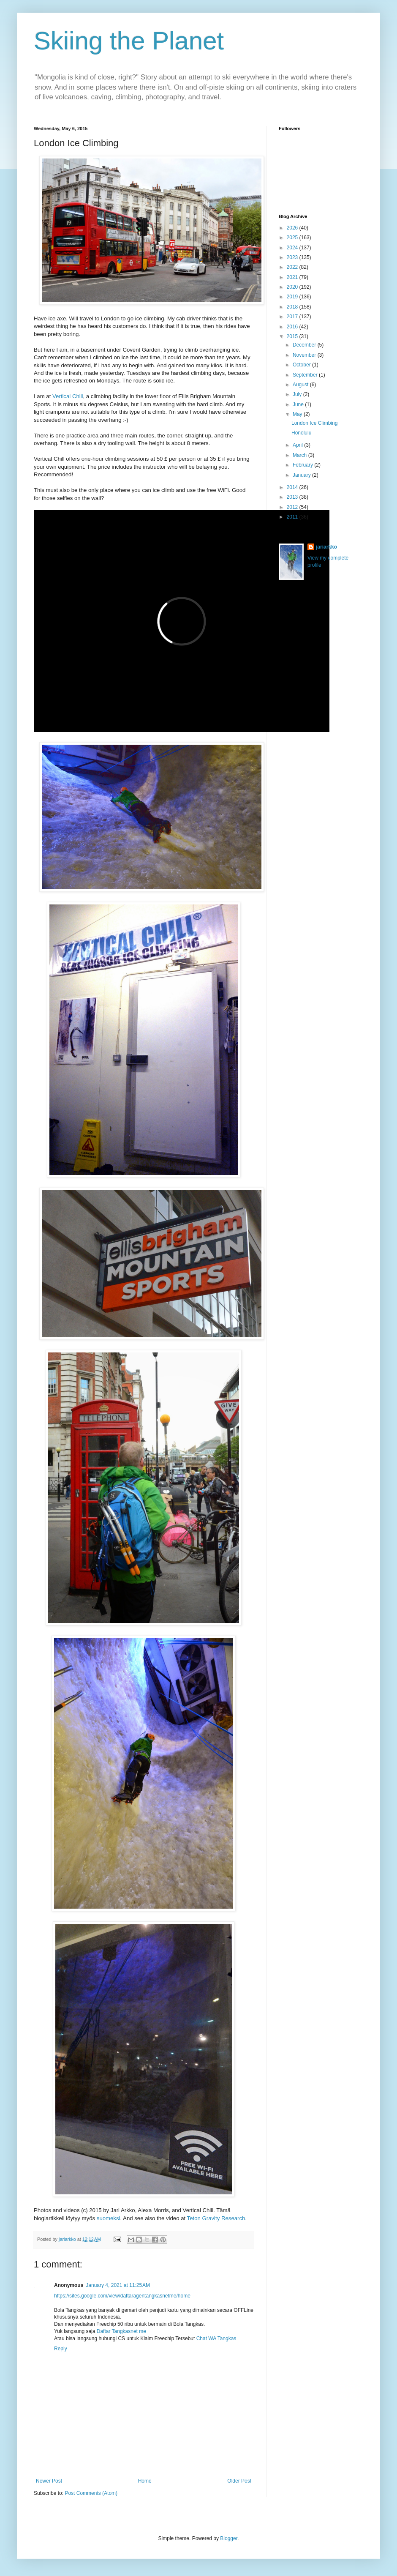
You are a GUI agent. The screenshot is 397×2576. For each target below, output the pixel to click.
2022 (293, 267)
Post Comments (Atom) (91, 2493)
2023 (293, 257)
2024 (293, 248)
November (305, 355)
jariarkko (326, 547)
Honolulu (301, 433)
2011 (293, 517)
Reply (60, 2349)
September (306, 375)
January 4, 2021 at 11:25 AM (118, 2285)
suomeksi (108, 2218)
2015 (293, 336)
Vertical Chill (67, 396)
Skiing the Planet (129, 41)
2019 (293, 297)
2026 (293, 228)
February (303, 465)
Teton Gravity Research (216, 2218)
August (301, 385)
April (298, 445)
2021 (293, 277)
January (302, 475)
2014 (293, 487)
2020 (293, 287)
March (300, 455)
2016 (293, 327)
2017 (293, 317)
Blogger (228, 2538)
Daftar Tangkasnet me (121, 2331)
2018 (293, 307)
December (305, 345)
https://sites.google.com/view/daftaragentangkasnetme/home (122, 2296)
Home (145, 2481)
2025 (293, 237)
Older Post (239, 2481)
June (299, 404)
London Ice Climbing (314, 423)
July (298, 394)
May (298, 414)
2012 (293, 507)
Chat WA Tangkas (216, 2338)
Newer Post (49, 2481)
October (302, 365)
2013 (293, 497)
